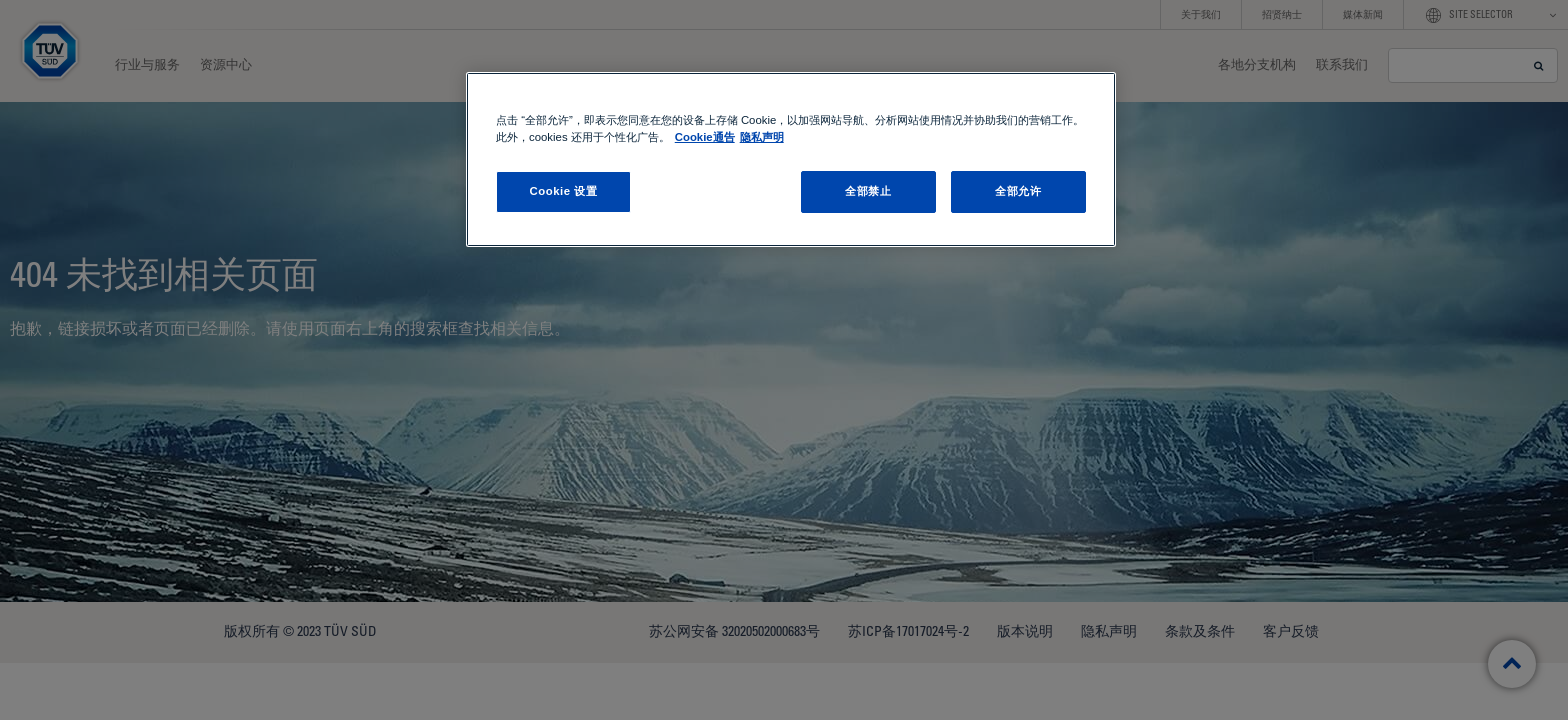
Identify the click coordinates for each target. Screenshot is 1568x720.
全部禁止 (868, 191)
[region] (791, 159)
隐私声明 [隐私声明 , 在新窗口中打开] (762, 137)
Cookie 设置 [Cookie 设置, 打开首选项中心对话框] (563, 191)
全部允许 (1018, 191)
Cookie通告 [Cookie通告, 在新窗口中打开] (705, 137)
